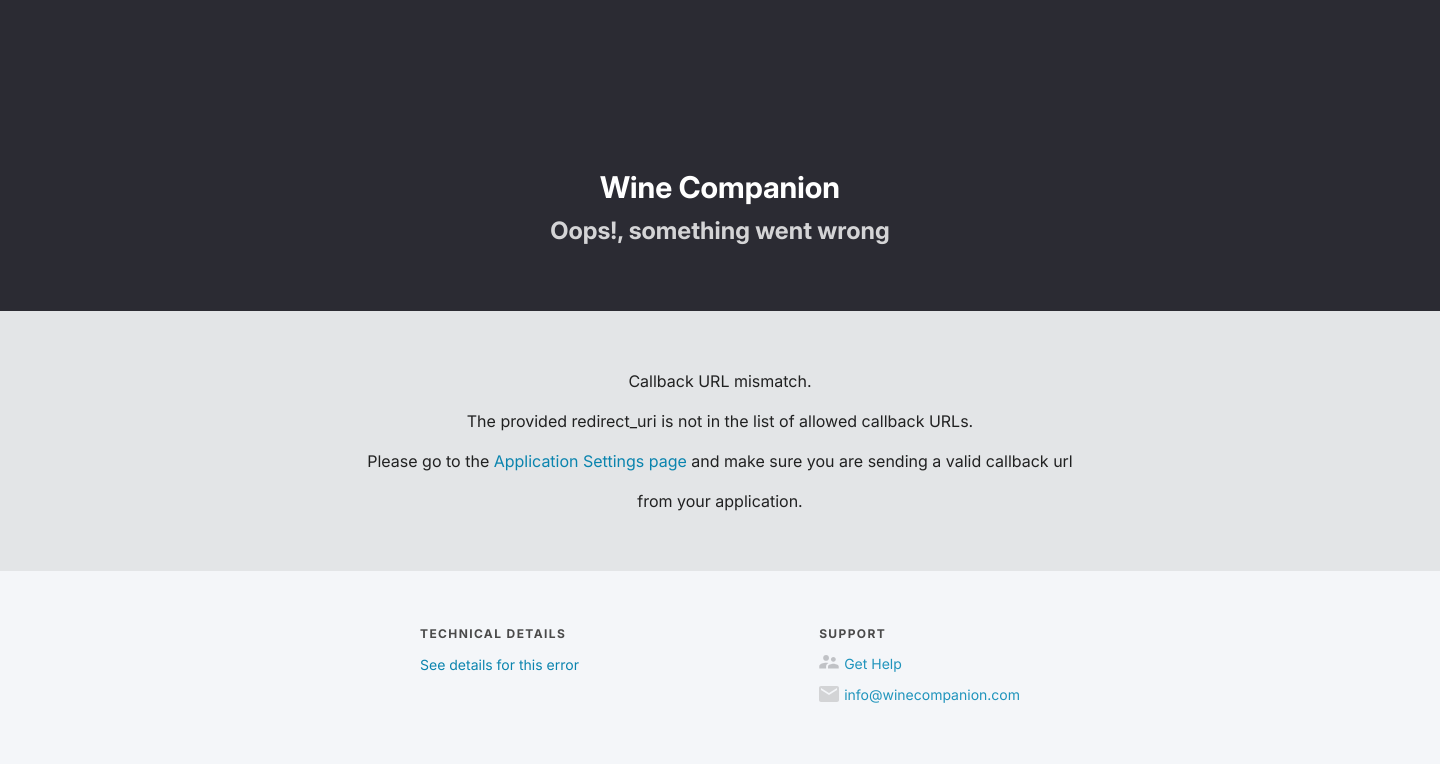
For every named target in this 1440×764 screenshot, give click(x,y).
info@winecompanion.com (932, 695)
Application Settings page (590, 461)
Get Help (873, 664)
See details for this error (499, 665)
